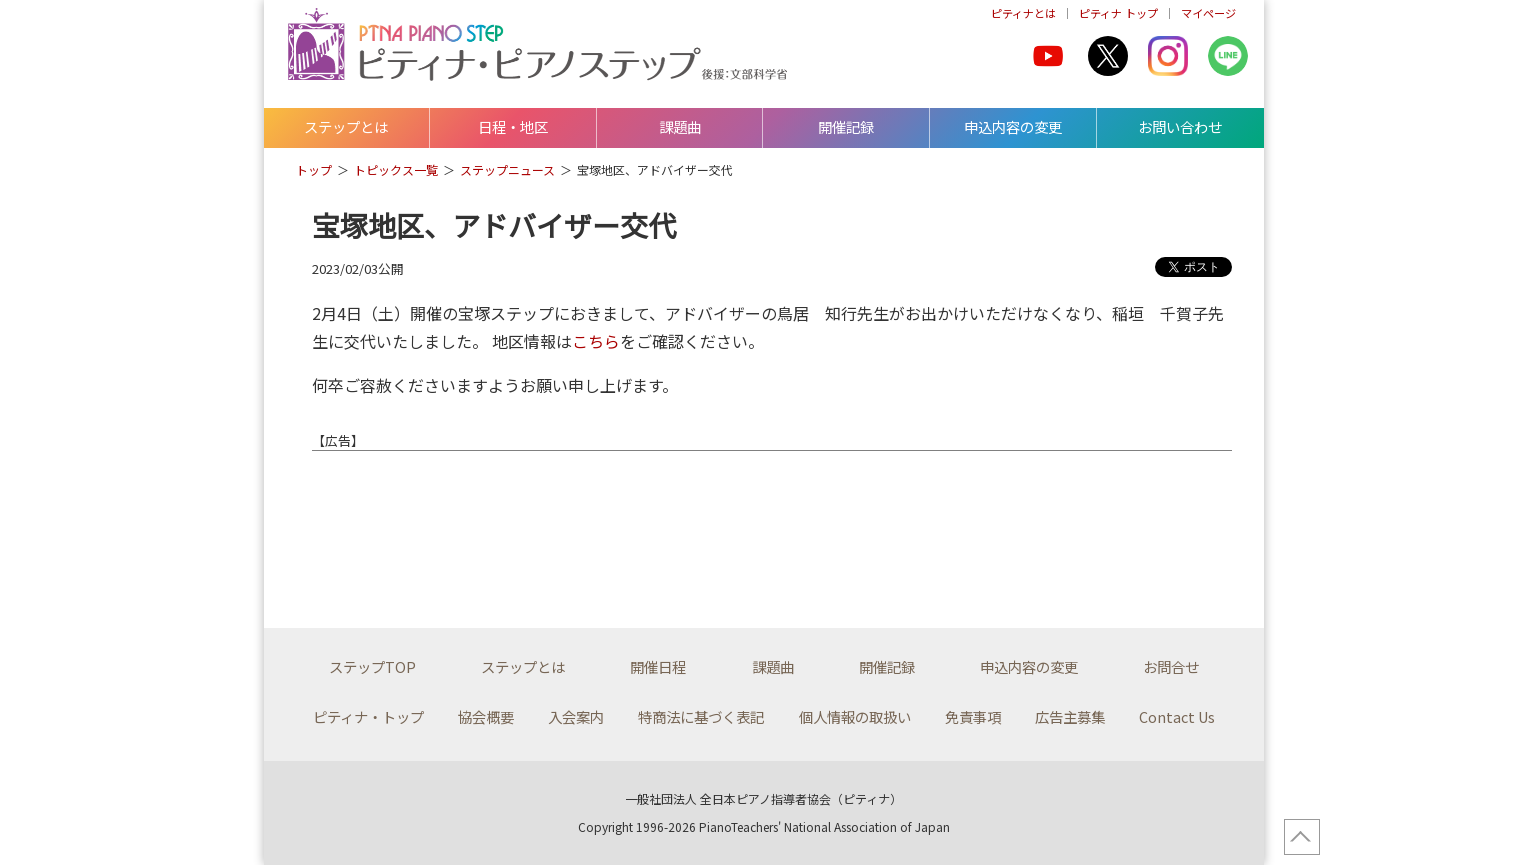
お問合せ (1171, 666)
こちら (596, 341)
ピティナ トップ (1118, 13)
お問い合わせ (1180, 126)
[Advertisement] (554, 525)
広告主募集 (1070, 716)
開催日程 (658, 666)
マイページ (1208, 13)
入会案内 (576, 716)
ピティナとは (1023, 13)
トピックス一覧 (396, 169)
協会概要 (486, 716)
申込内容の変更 (1013, 126)
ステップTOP (372, 666)
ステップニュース (507, 169)
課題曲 (680, 126)
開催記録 (846, 126)
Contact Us (1177, 716)
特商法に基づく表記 (701, 716)
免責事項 (973, 716)
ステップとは (346, 126)
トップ (314, 169)
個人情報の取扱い (855, 716)
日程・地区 (513, 126)
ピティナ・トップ (368, 716)
